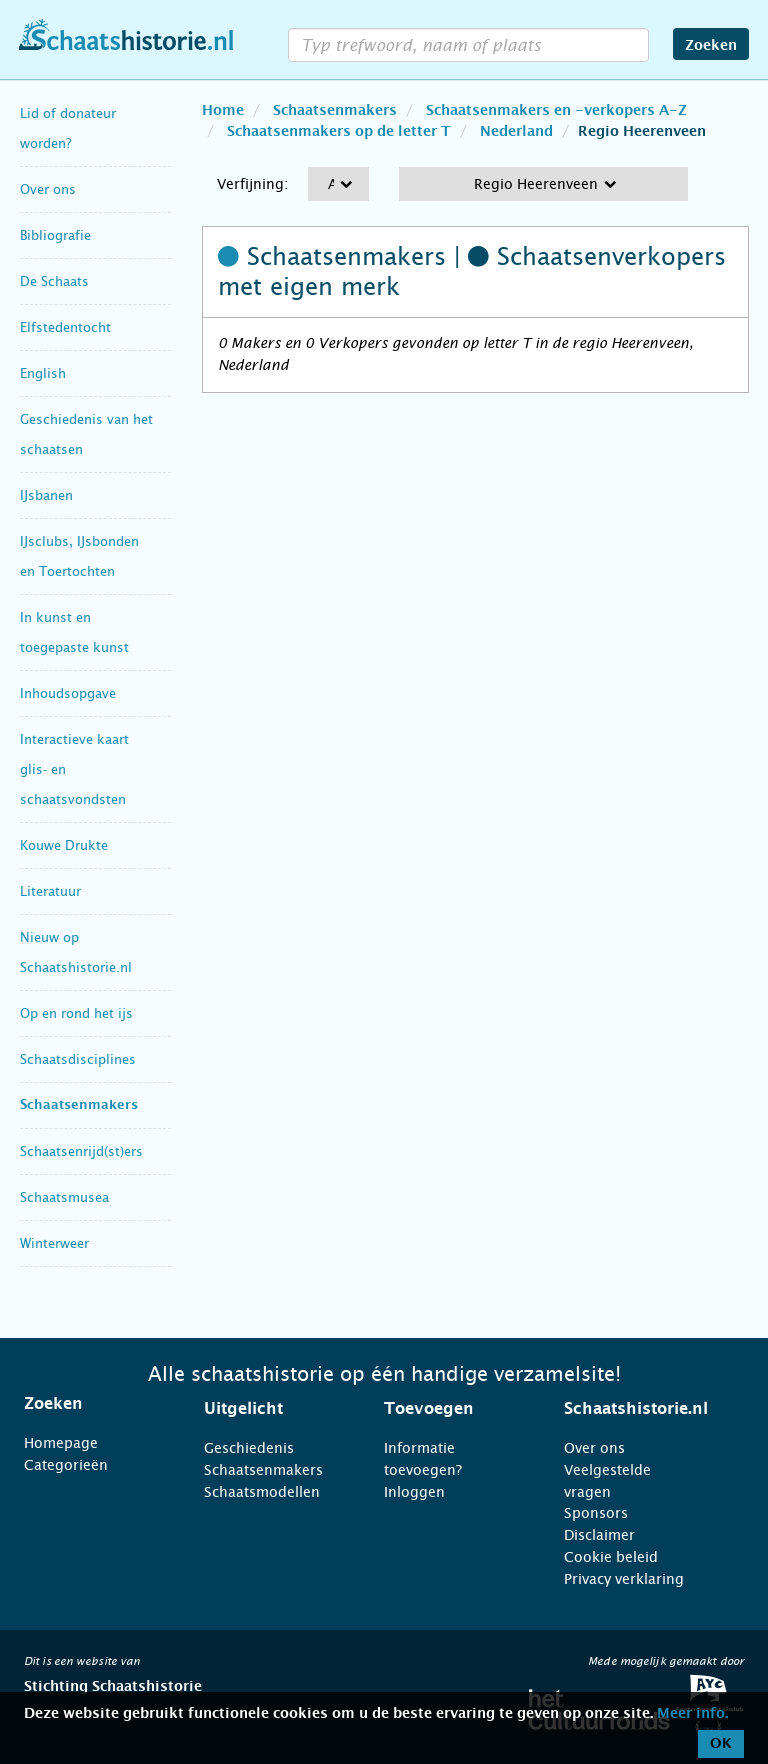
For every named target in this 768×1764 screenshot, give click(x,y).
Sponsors (596, 1513)
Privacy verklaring (624, 1579)
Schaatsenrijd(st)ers (81, 1151)
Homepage (61, 1443)
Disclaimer (599, 1535)
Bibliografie (55, 235)
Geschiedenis (249, 1448)
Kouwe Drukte (64, 845)
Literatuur (50, 891)
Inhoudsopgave (68, 693)
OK (721, 1744)
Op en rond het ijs (76, 1013)
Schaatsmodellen (262, 1492)
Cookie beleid (611, 1557)
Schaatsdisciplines (78, 1059)
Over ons (48, 189)
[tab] (89, 1404)
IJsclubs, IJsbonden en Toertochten (79, 556)
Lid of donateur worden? (68, 128)
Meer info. (692, 1714)
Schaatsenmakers (79, 1105)
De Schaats (54, 281)
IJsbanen (46, 495)
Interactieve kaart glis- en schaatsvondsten (74, 769)
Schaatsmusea (64, 1197)
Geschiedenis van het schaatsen (86, 434)
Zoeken (711, 46)
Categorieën (66, 1465)
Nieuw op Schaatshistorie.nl (76, 952)
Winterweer (54, 1243)
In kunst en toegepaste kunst (74, 632)
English (43, 373)
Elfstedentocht (65, 327)
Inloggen (414, 1492)
